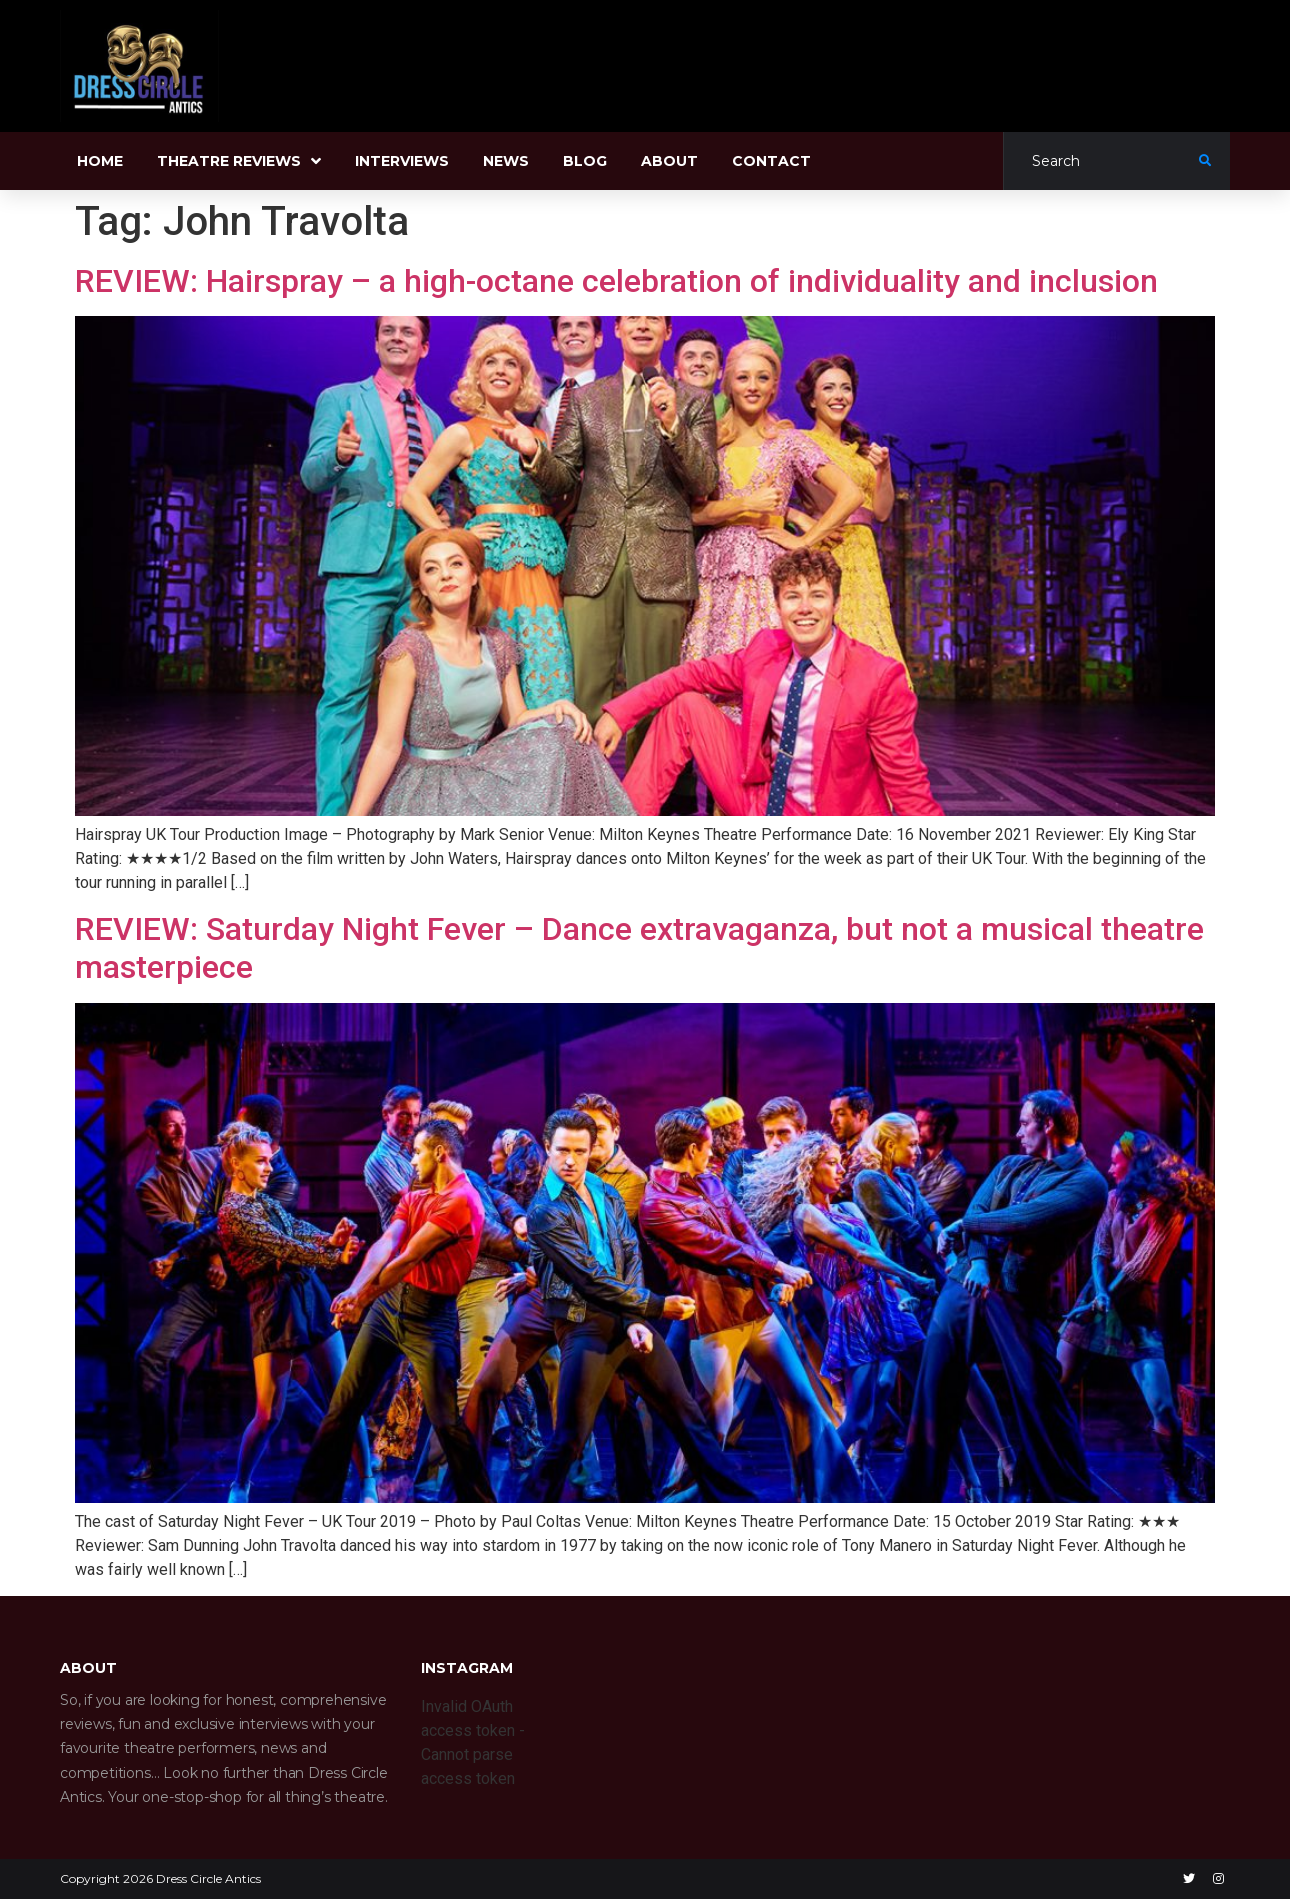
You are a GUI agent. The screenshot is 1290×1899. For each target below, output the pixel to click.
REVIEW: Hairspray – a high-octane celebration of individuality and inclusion (616, 281)
